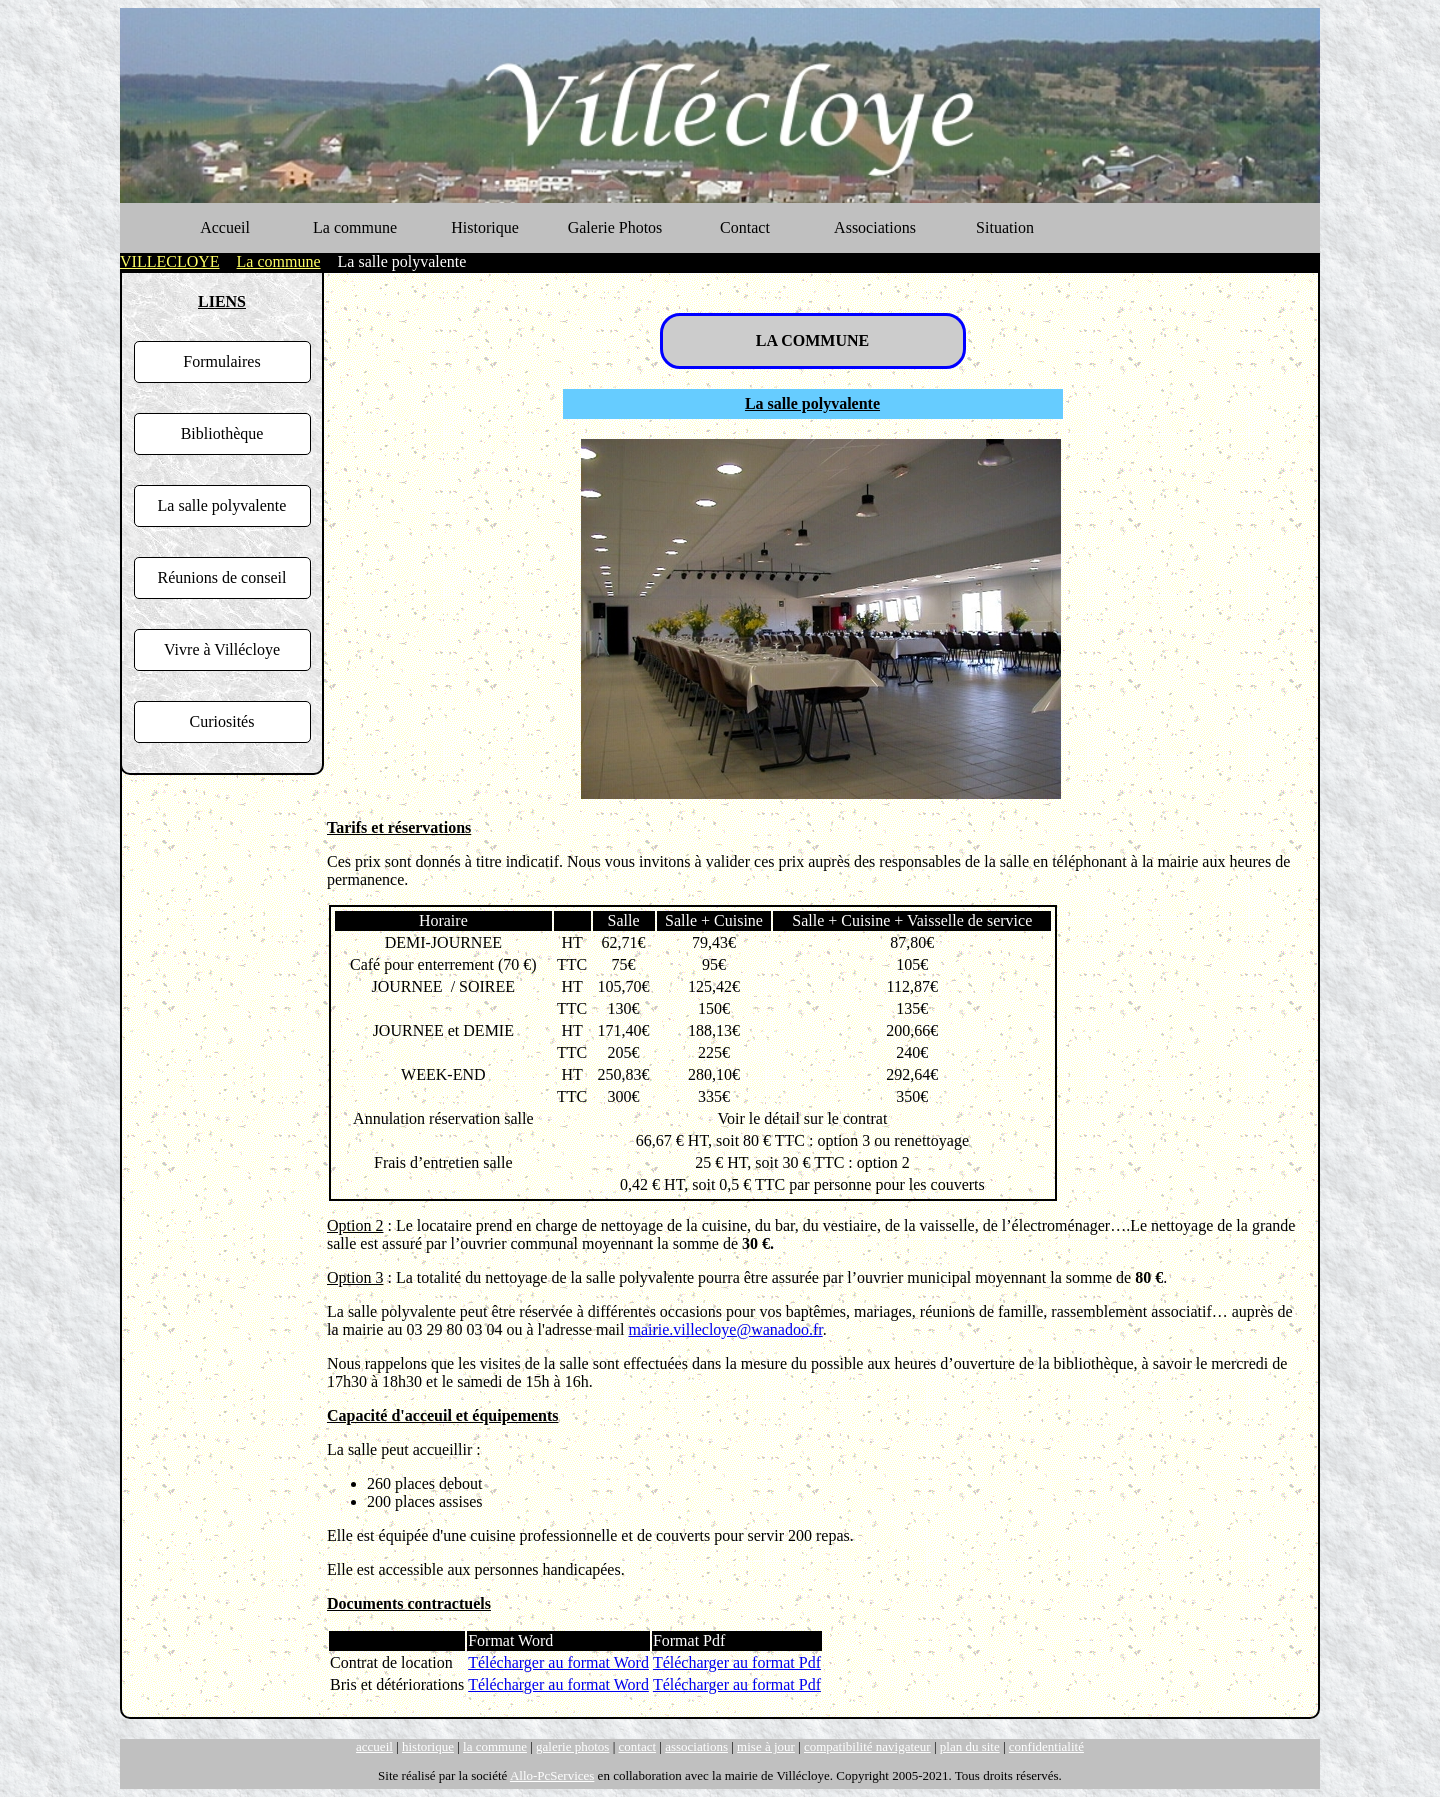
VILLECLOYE (170, 261)
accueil (374, 1746)
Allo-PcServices (552, 1775)
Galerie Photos (615, 227)
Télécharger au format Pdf (737, 1662)
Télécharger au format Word (558, 1662)
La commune (355, 227)
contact (638, 1746)
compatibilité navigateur (867, 1746)
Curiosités (222, 721)
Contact (745, 227)
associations (696, 1746)
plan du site (970, 1746)
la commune (495, 1746)
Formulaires (221, 361)
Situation (1005, 227)
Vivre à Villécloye (222, 649)
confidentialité (1046, 1746)
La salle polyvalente (222, 505)
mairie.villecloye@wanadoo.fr (725, 1329)
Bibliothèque (222, 433)
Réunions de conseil (222, 577)
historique (428, 1746)
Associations (875, 227)
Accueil (225, 227)
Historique (485, 227)
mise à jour (766, 1746)
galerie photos (572, 1746)
